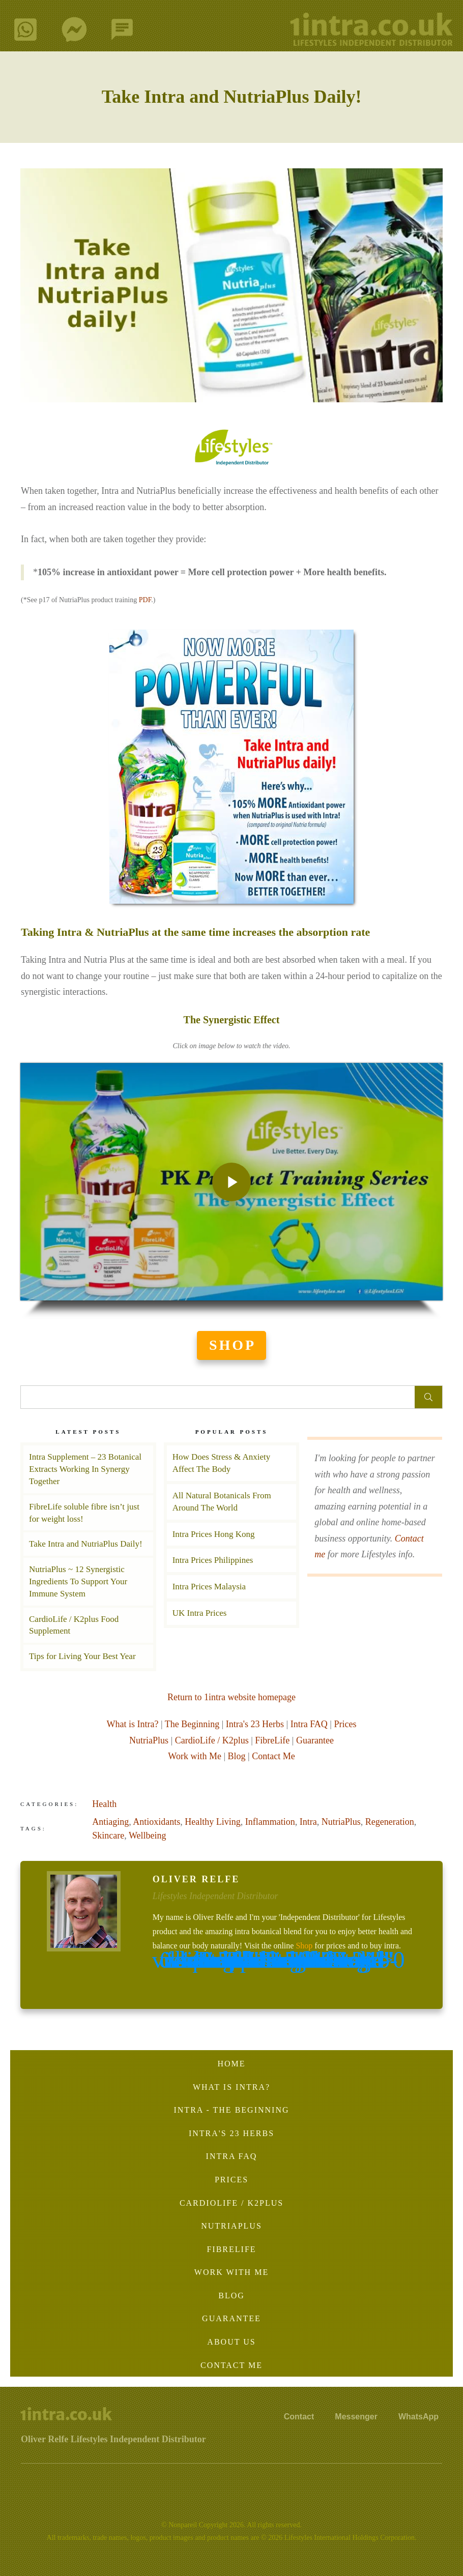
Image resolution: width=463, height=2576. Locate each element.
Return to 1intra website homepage (231, 1697)
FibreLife (272, 1740)
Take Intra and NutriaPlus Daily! (232, 96)
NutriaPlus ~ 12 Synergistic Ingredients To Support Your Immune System (78, 1581)
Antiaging (110, 1822)
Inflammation (270, 1822)
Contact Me (273, 1756)
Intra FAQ (309, 1724)
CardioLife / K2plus (212, 1740)
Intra (308, 1822)
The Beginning (192, 1724)
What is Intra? (133, 1724)
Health (104, 1804)
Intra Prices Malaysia (232, 1586)
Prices (345, 1724)
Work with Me (194, 1756)
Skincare (108, 1835)
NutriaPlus (148, 1740)
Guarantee (315, 1740)
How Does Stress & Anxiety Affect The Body (232, 1463)
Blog (237, 1756)
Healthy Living (212, 1822)
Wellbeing (147, 1835)
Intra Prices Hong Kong (232, 1534)
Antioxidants (156, 1822)
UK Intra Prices (232, 1613)
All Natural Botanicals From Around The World (232, 1502)
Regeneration (389, 1822)
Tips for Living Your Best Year (82, 1656)
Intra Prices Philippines (232, 1560)
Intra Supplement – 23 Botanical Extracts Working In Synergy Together (85, 1469)
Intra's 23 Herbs (255, 1724)
